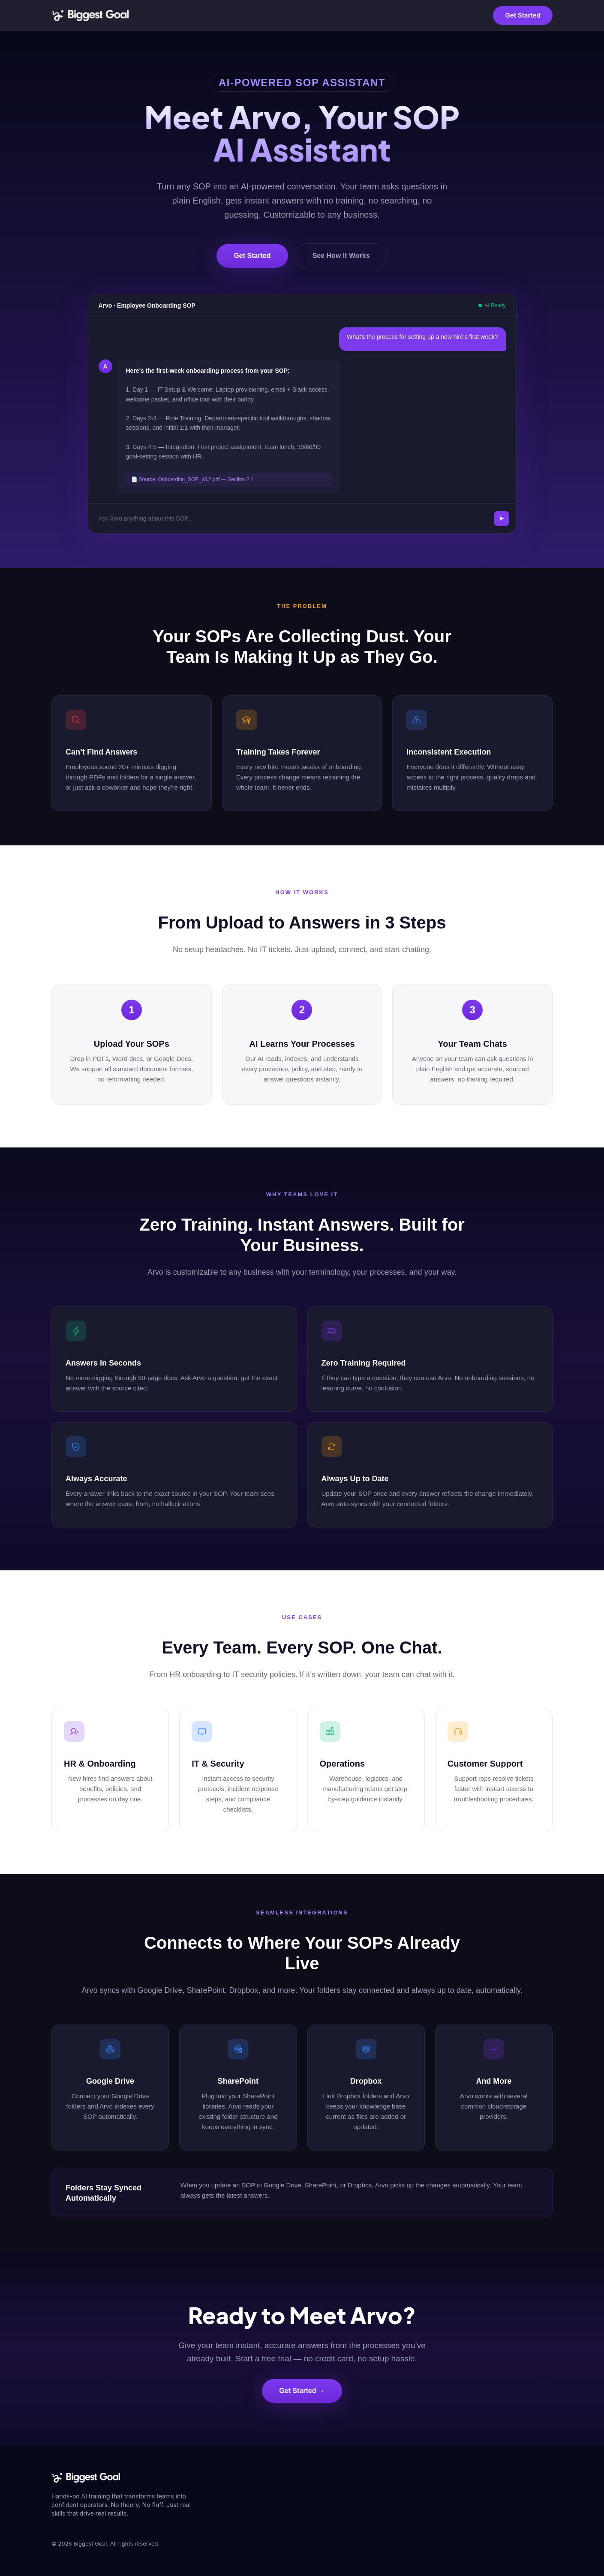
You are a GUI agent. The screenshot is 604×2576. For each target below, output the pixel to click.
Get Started (523, 15)
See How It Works (341, 255)
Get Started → (302, 2390)
